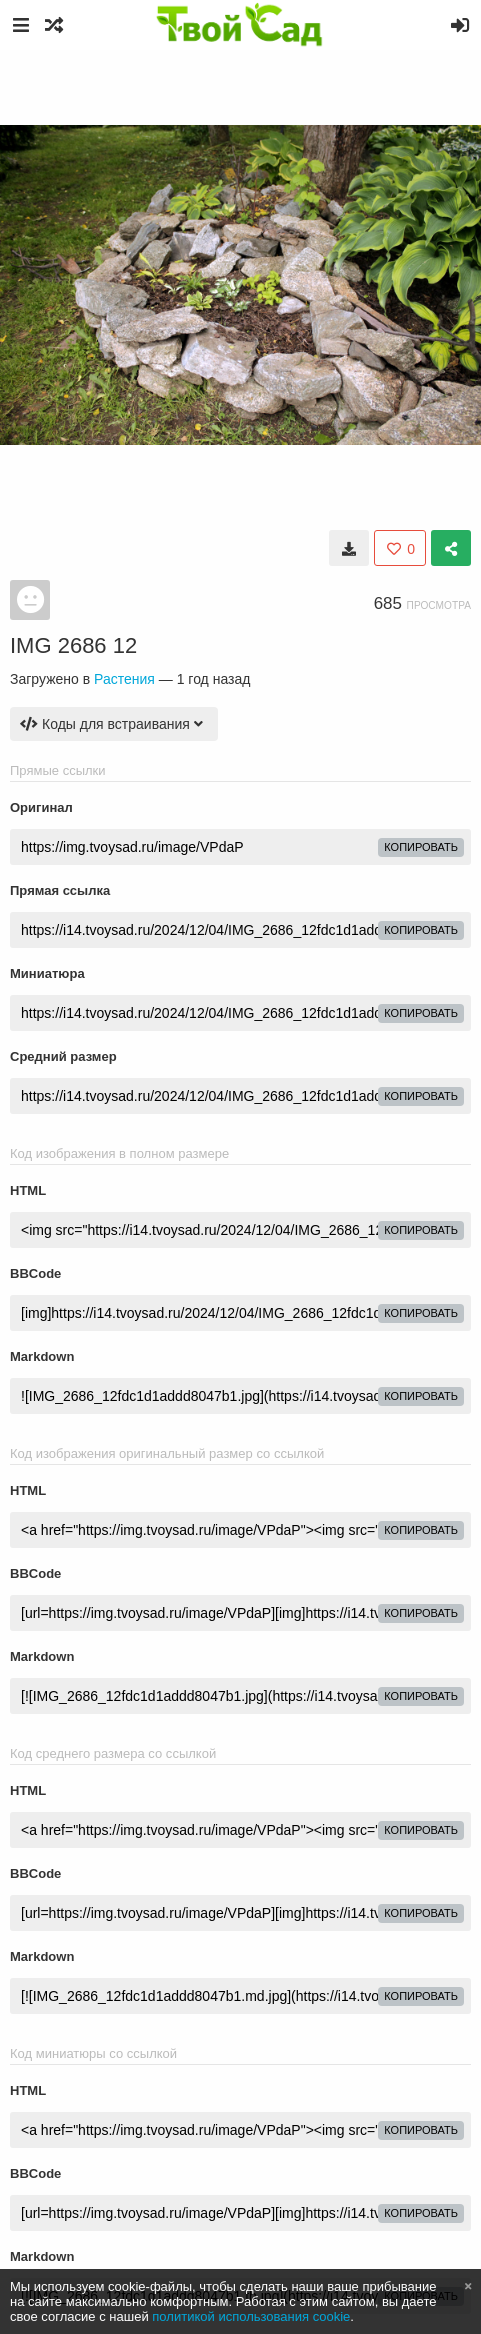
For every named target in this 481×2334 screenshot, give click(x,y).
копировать (421, 847)
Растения (124, 679)
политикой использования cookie (251, 2316)
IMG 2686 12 (73, 645)
